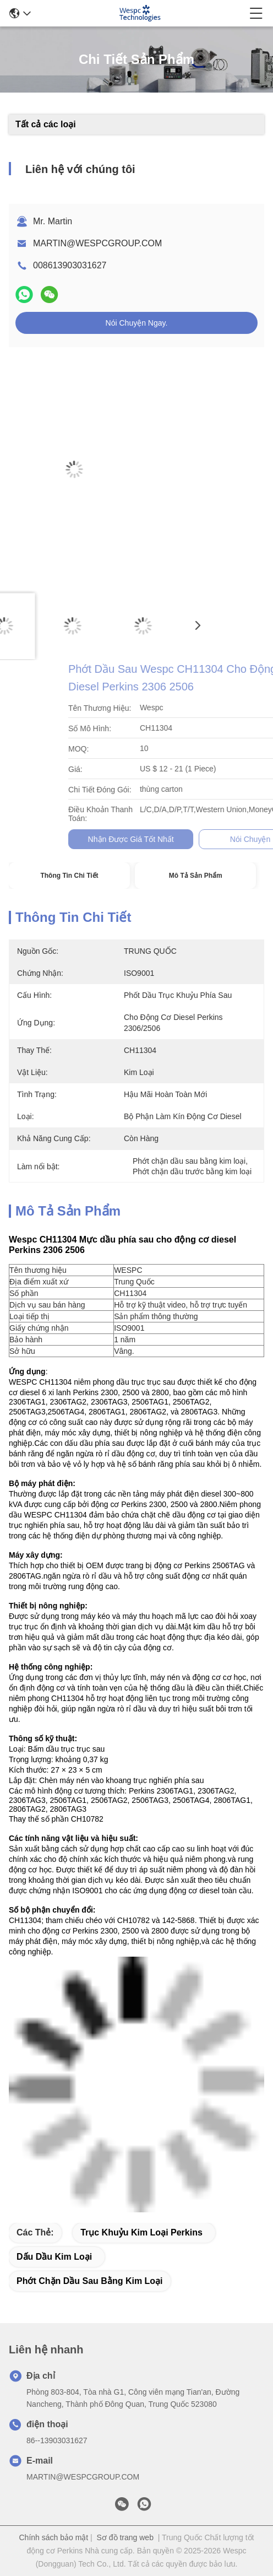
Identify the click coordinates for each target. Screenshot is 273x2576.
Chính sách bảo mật (53, 2537)
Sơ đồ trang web (125, 2537)
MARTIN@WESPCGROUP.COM (97, 243)
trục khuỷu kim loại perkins (141, 2232)
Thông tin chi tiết (69, 875)
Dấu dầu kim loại (54, 2256)
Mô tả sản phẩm (195, 875)
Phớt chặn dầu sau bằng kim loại (90, 2281)
